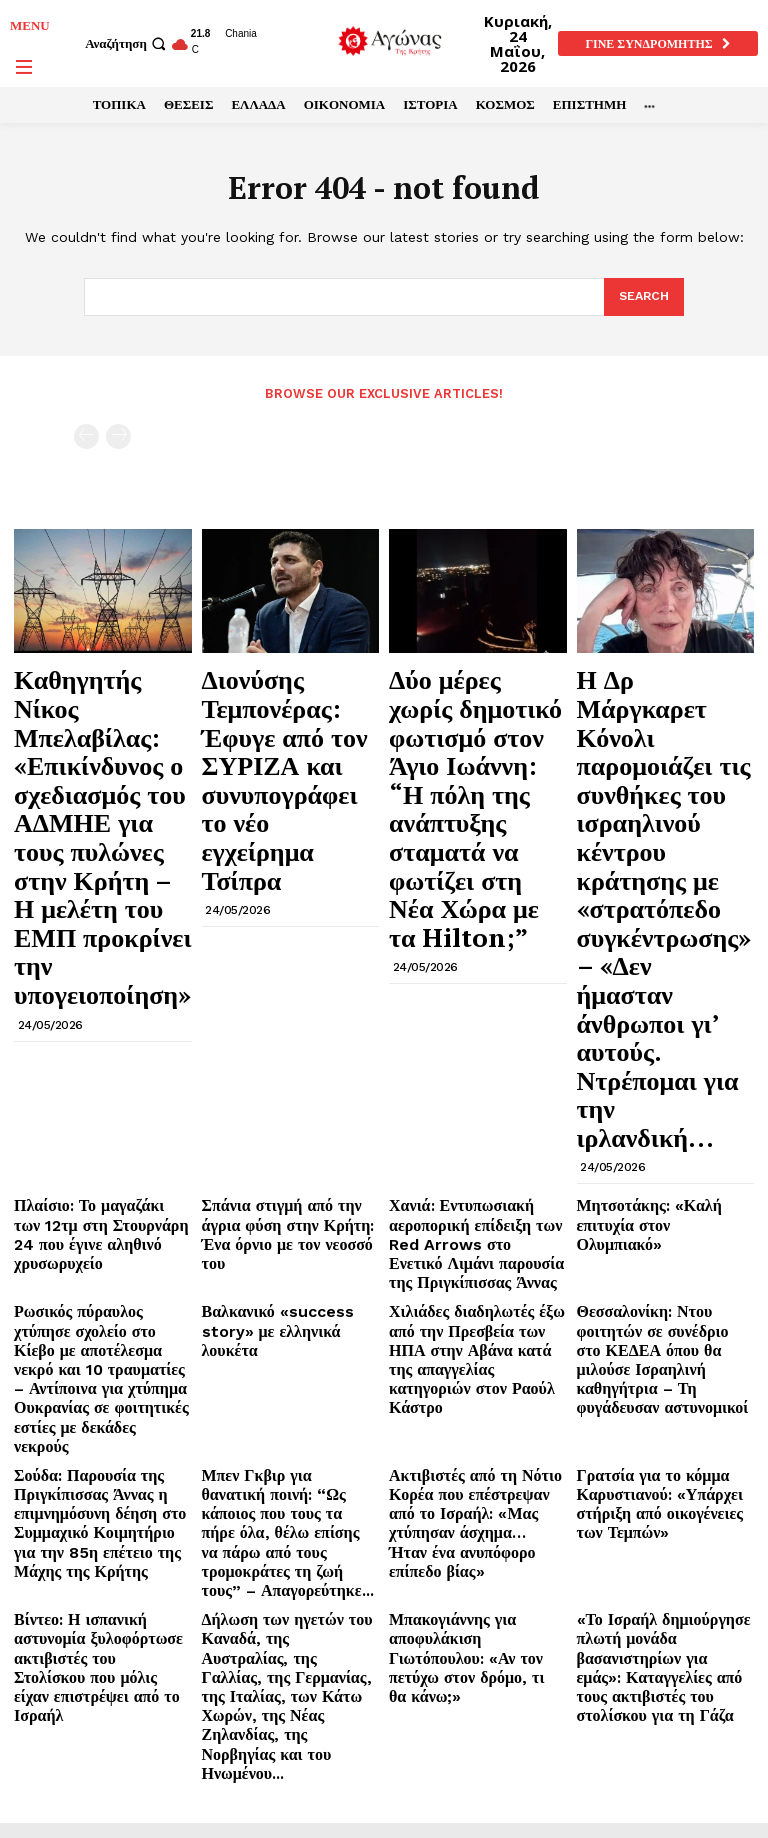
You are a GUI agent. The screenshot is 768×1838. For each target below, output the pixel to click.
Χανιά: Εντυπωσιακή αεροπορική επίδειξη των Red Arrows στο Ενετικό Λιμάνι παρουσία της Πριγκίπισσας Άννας (474, 934)
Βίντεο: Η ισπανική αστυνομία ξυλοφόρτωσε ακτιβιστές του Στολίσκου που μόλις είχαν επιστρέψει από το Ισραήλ (99, 1238)
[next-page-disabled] (118, 435)
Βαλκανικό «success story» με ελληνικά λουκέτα (286, 999)
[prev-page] (86, 435)
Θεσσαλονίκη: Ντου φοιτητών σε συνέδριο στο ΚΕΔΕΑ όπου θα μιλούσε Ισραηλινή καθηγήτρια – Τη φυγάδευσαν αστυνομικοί (662, 1022)
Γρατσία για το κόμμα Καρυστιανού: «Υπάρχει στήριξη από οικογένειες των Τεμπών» (657, 1134)
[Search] (642, 297)
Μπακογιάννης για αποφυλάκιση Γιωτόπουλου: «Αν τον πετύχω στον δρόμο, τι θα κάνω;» (475, 1238)
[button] (128, 43)
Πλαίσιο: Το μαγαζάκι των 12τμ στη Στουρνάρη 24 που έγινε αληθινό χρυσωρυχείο (95, 919)
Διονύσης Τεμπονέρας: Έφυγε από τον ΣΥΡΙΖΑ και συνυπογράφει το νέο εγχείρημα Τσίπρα (283, 710)
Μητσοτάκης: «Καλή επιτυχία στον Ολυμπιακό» (661, 911)
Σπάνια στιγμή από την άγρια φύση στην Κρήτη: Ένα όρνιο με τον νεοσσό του (285, 919)
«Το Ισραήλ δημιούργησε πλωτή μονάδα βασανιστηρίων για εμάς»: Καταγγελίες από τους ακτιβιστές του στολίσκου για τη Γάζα (663, 1245)
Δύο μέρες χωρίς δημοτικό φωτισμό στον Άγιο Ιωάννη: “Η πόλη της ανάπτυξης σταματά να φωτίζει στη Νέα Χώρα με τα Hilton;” (476, 719)
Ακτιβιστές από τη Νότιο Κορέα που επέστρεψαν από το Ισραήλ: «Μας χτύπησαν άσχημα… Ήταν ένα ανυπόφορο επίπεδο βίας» (477, 1141)
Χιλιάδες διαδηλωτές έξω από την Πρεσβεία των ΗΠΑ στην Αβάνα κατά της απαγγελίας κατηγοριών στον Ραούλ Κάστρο (473, 1022)
